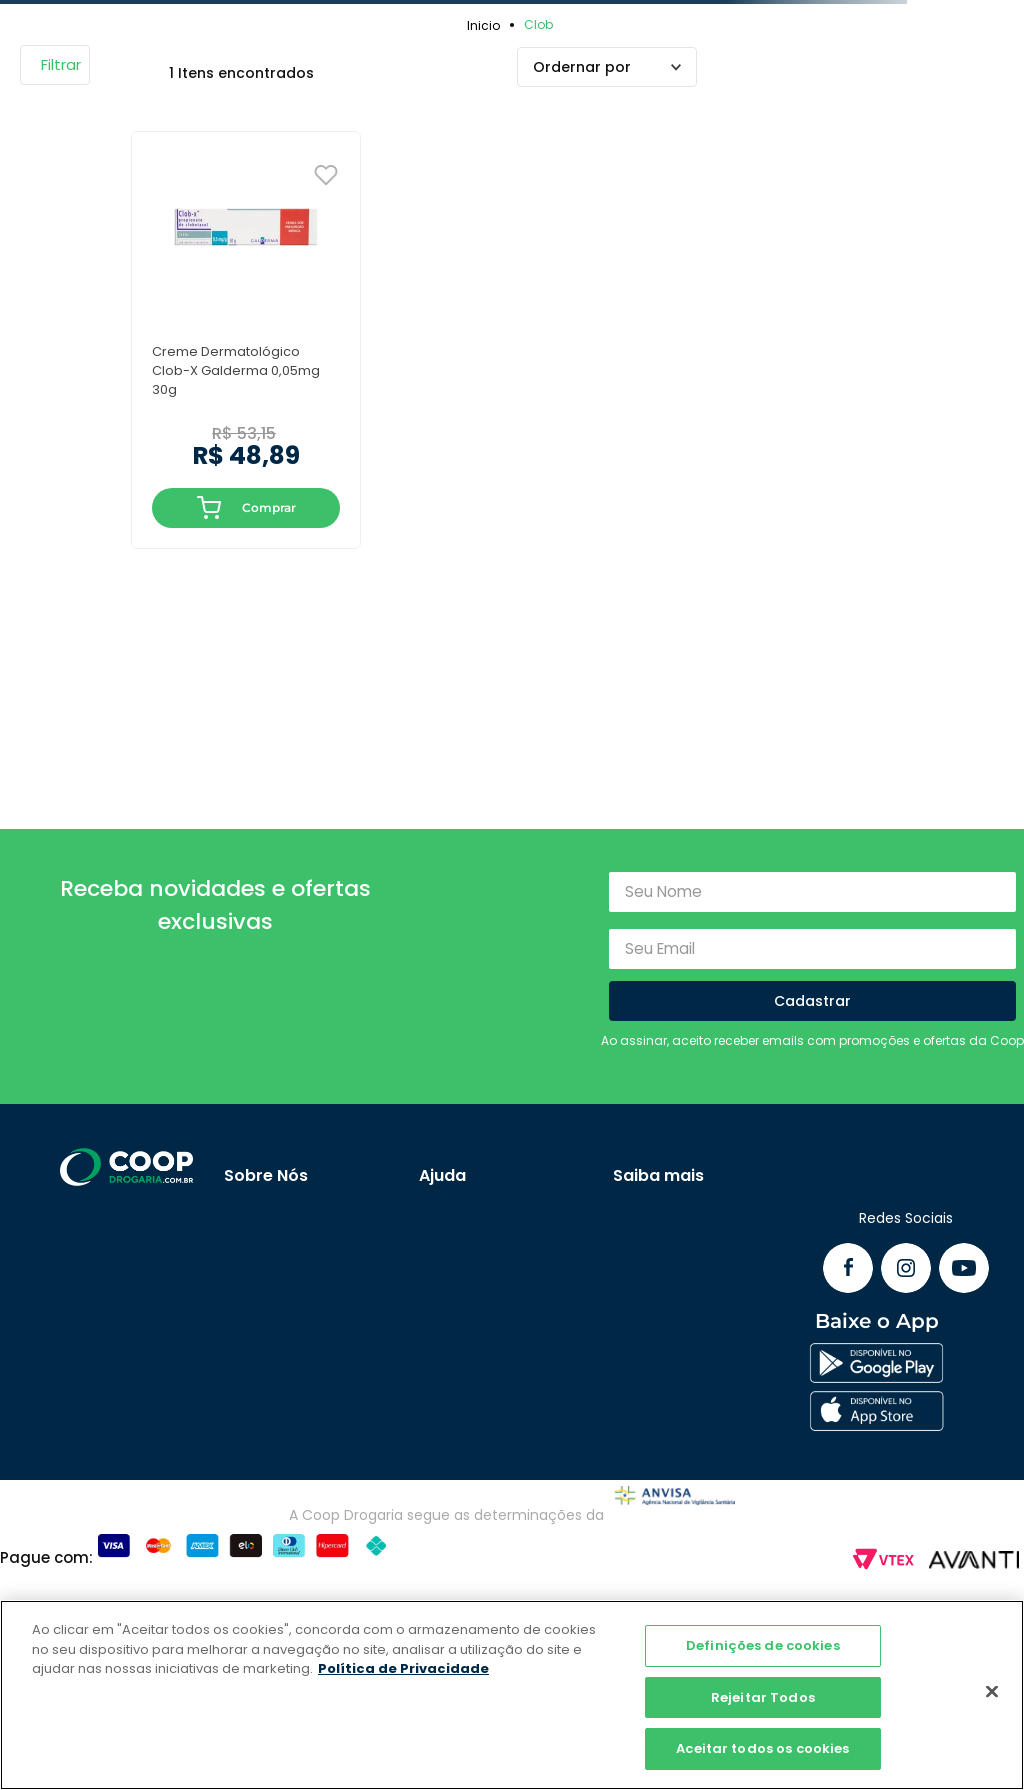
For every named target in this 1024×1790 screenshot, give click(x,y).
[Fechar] (992, 1692)
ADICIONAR (209, 508)
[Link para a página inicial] (486, 25)
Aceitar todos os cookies (762, 1748)
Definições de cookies (763, 1645)
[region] (512, 1695)
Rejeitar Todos (763, 1697)
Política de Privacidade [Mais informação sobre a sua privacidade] (403, 1668)
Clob (538, 24)
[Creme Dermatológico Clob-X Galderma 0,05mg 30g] (246, 339)
